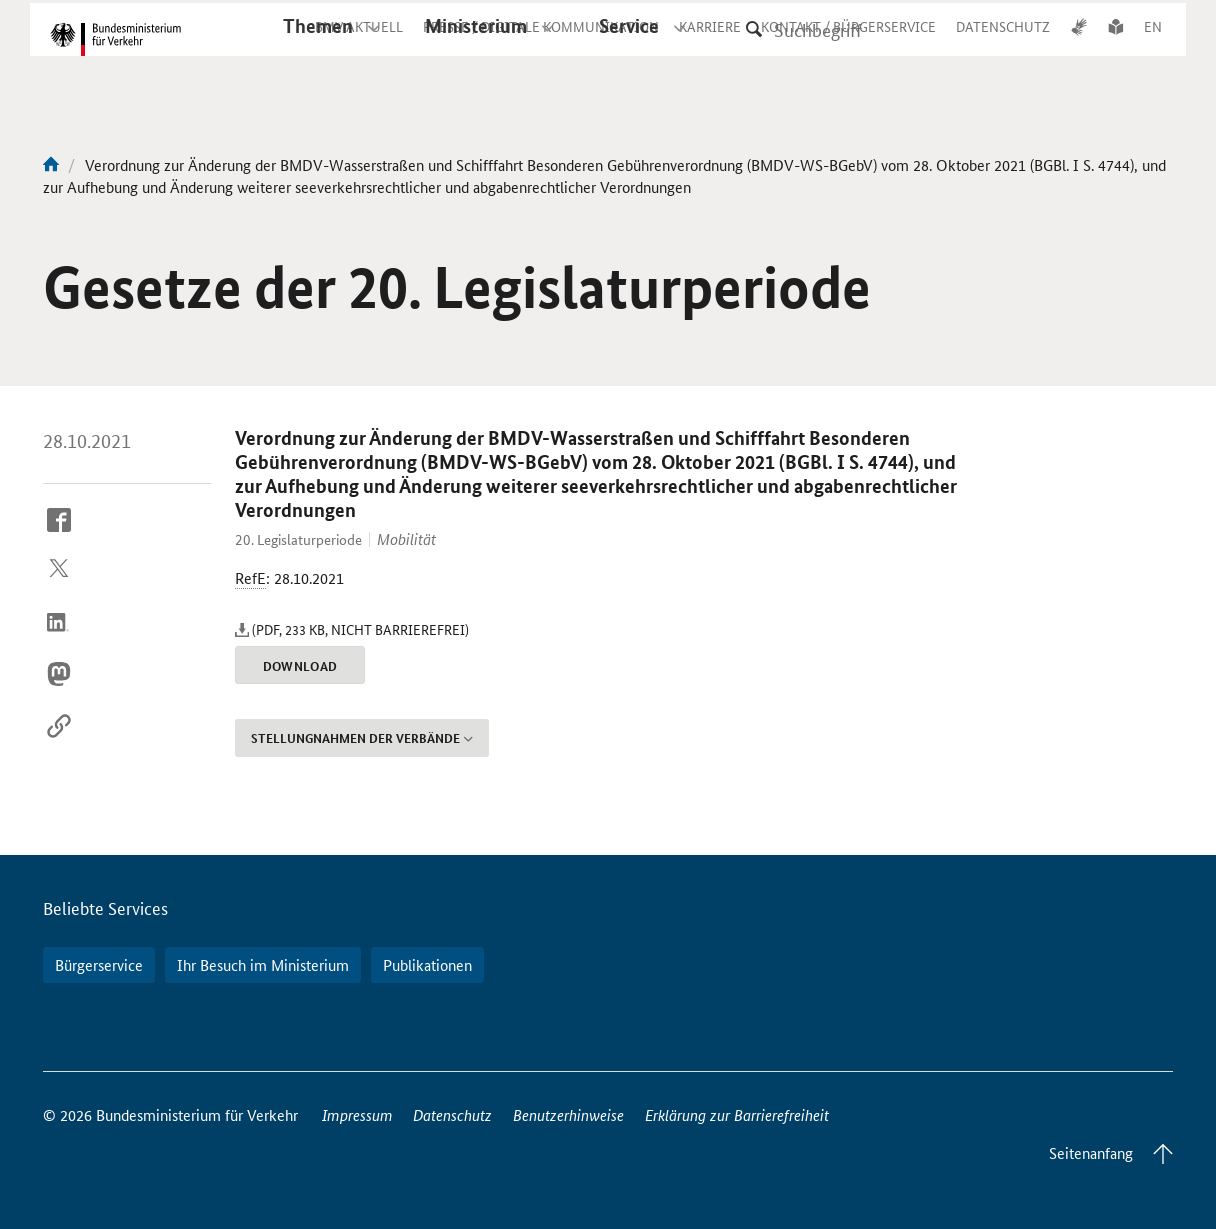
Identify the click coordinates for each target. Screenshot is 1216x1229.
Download (300, 666)
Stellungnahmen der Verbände (362, 738)
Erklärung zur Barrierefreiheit (737, 1114)
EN (1153, 44)
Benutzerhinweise (568, 1114)
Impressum (357, 1114)
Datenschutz (452, 1114)
